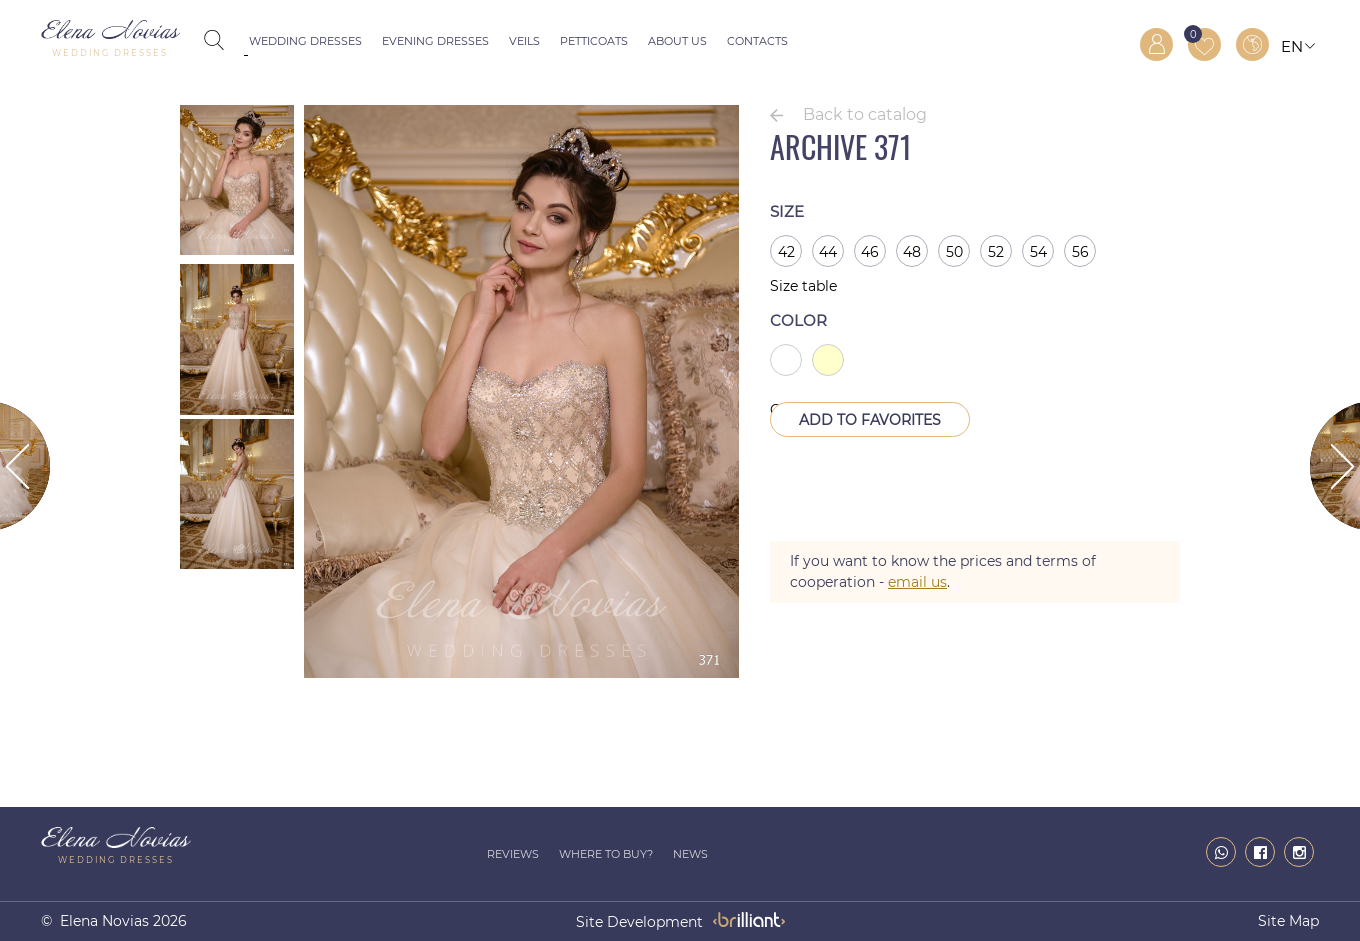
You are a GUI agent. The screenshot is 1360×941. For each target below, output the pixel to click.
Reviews (513, 854)
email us (917, 582)
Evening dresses (435, 41)
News (690, 854)
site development (639, 922)
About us (677, 41)
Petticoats (594, 41)
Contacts (757, 41)
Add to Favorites (870, 420)
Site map (1288, 921)
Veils (524, 41)
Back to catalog (865, 114)
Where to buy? (606, 854)
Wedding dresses (305, 41)
